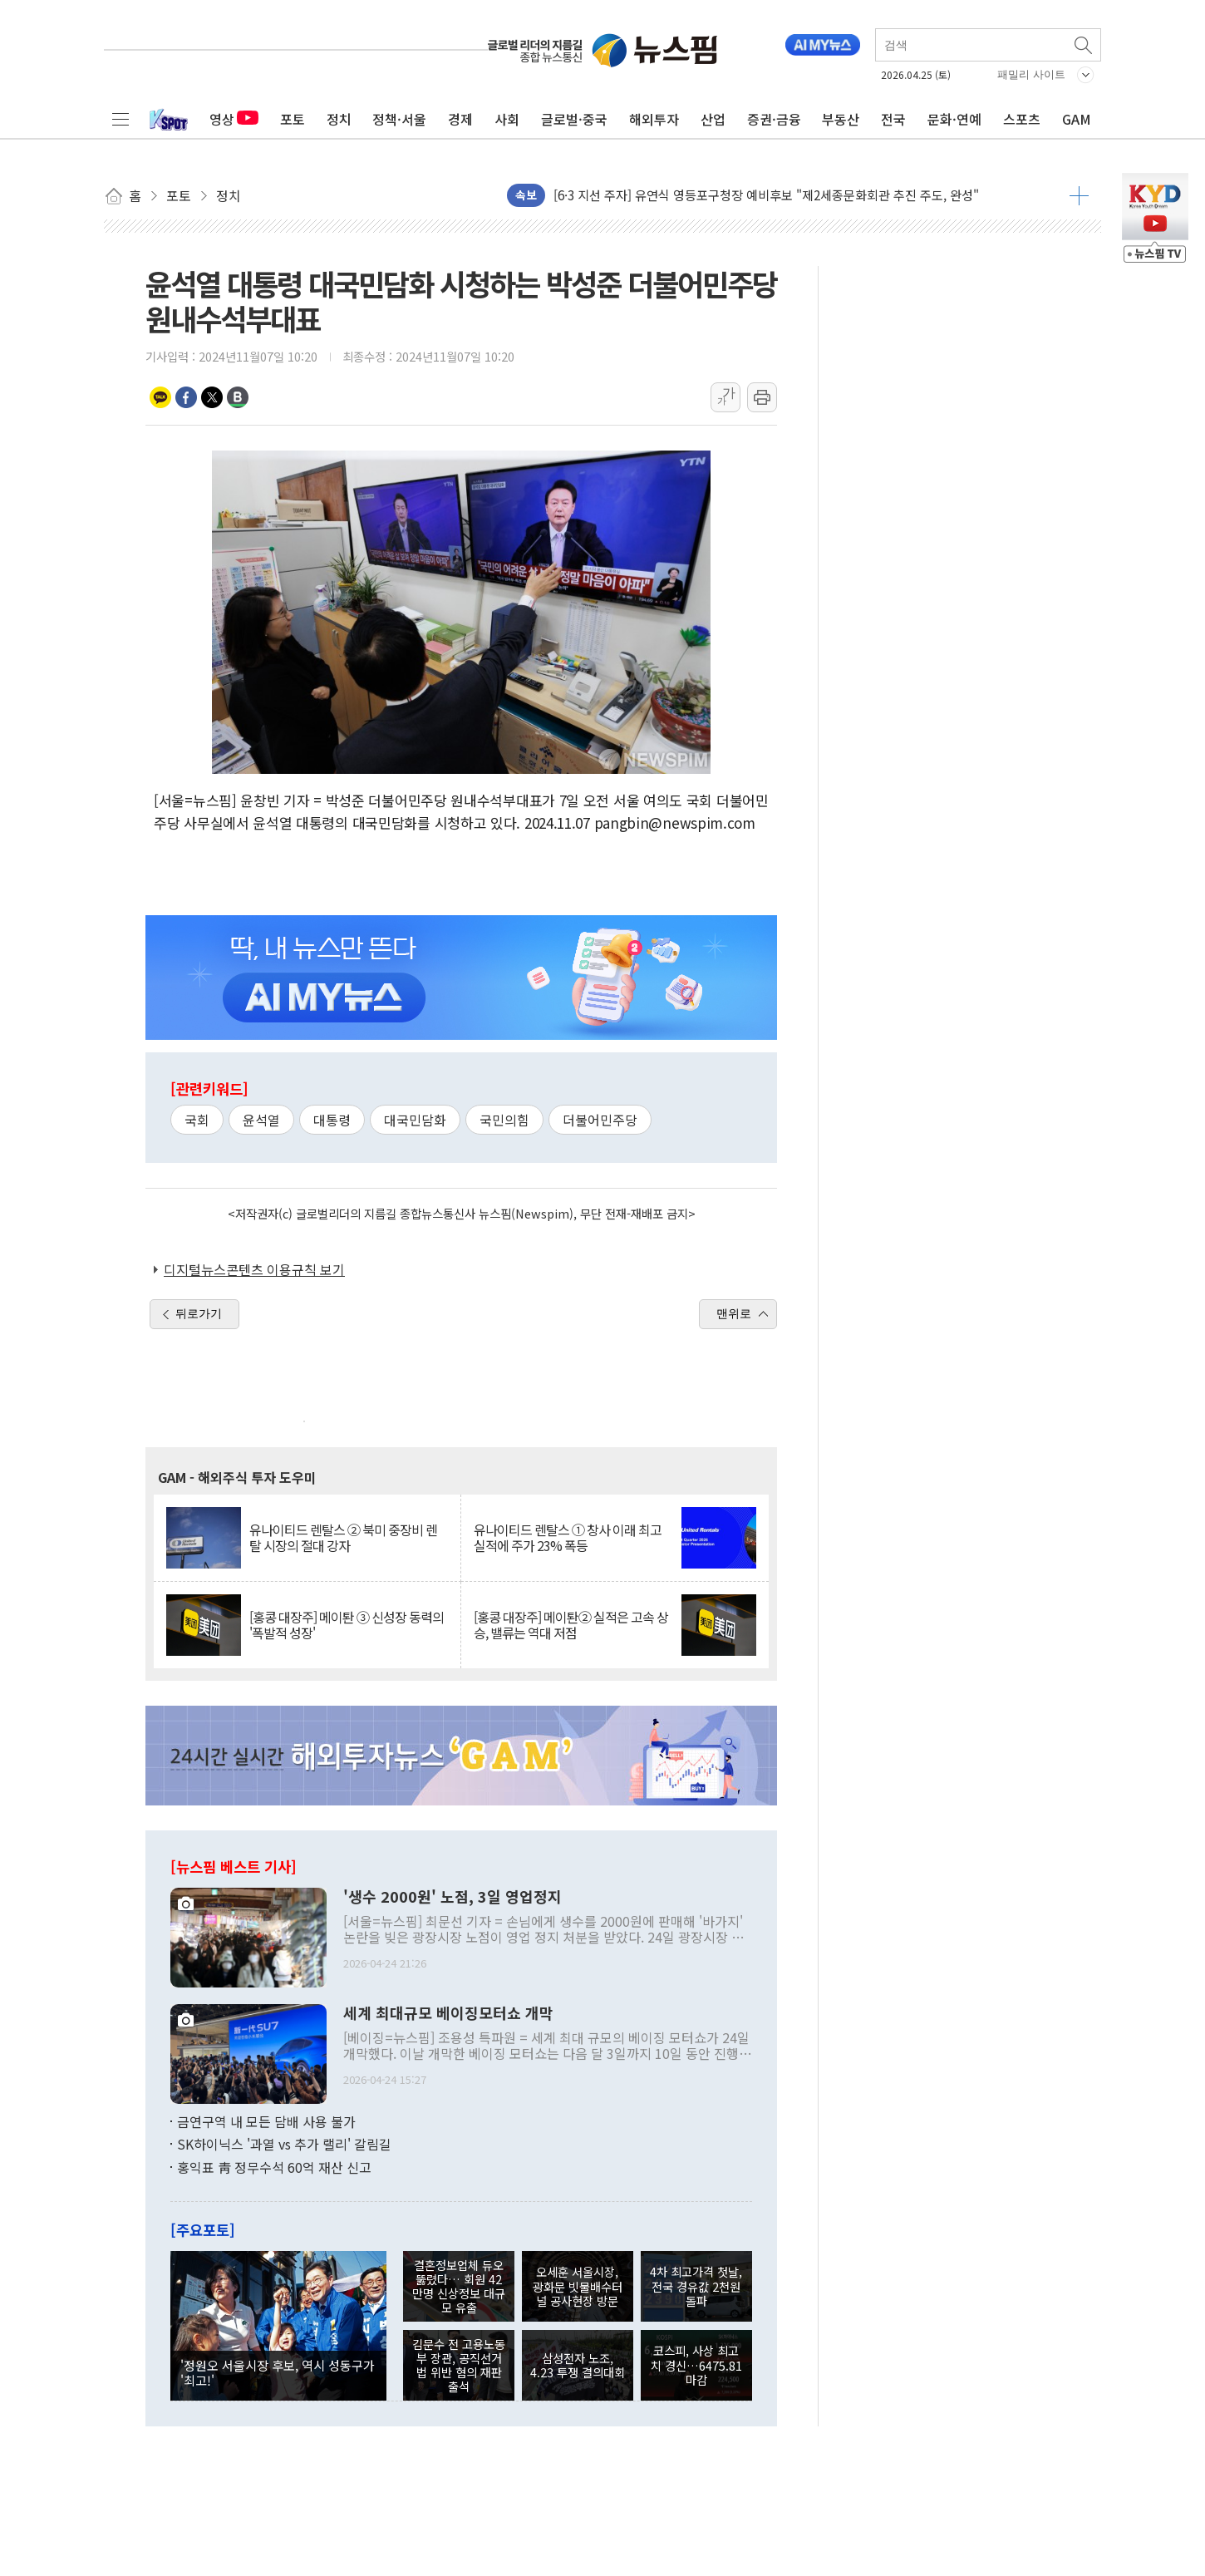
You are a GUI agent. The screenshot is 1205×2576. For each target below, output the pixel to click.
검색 (1084, 45)
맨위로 (733, 1313)
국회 (196, 1120)
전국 (893, 119)
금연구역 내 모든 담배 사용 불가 (266, 2121)
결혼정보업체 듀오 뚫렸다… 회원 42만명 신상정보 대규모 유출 (458, 2286)
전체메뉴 (120, 119)
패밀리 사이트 (1031, 74)
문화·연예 (954, 119)
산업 (713, 119)
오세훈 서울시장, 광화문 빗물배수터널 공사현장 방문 (577, 2286)
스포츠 (1021, 119)
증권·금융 (774, 119)
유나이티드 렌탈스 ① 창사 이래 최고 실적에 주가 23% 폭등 (568, 1538)
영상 (233, 119)
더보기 (1079, 195)
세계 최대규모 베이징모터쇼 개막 (448, 2013)
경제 (460, 119)
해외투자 (654, 119)
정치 (339, 119)
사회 (506, 119)
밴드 (237, 397)
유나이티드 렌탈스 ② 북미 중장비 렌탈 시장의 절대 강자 (343, 1538)
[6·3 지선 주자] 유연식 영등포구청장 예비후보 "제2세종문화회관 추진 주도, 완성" (766, 195)
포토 (292, 119)
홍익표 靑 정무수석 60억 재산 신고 (274, 2167)
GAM (1076, 119)
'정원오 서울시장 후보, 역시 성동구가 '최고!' (277, 2372)
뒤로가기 (198, 1313)
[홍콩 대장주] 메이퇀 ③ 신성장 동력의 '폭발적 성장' (346, 1625)
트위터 (212, 397)
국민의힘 (504, 1120)
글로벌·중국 (574, 119)
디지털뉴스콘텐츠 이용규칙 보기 (254, 1269)
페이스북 (186, 397)
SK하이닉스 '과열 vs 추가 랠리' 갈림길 (284, 2144)
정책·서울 (399, 119)
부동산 (840, 119)
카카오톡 (160, 397)
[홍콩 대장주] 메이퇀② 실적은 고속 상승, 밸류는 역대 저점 (571, 1625)
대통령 (332, 1120)
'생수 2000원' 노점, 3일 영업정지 (452, 1897)
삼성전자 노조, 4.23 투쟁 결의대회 (577, 2365)
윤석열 (261, 1120)
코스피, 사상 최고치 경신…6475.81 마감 (696, 2365)
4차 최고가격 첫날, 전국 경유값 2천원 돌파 (696, 2286)
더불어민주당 (600, 1120)
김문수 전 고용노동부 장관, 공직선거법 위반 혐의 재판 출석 (458, 2365)
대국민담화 (415, 1120)
